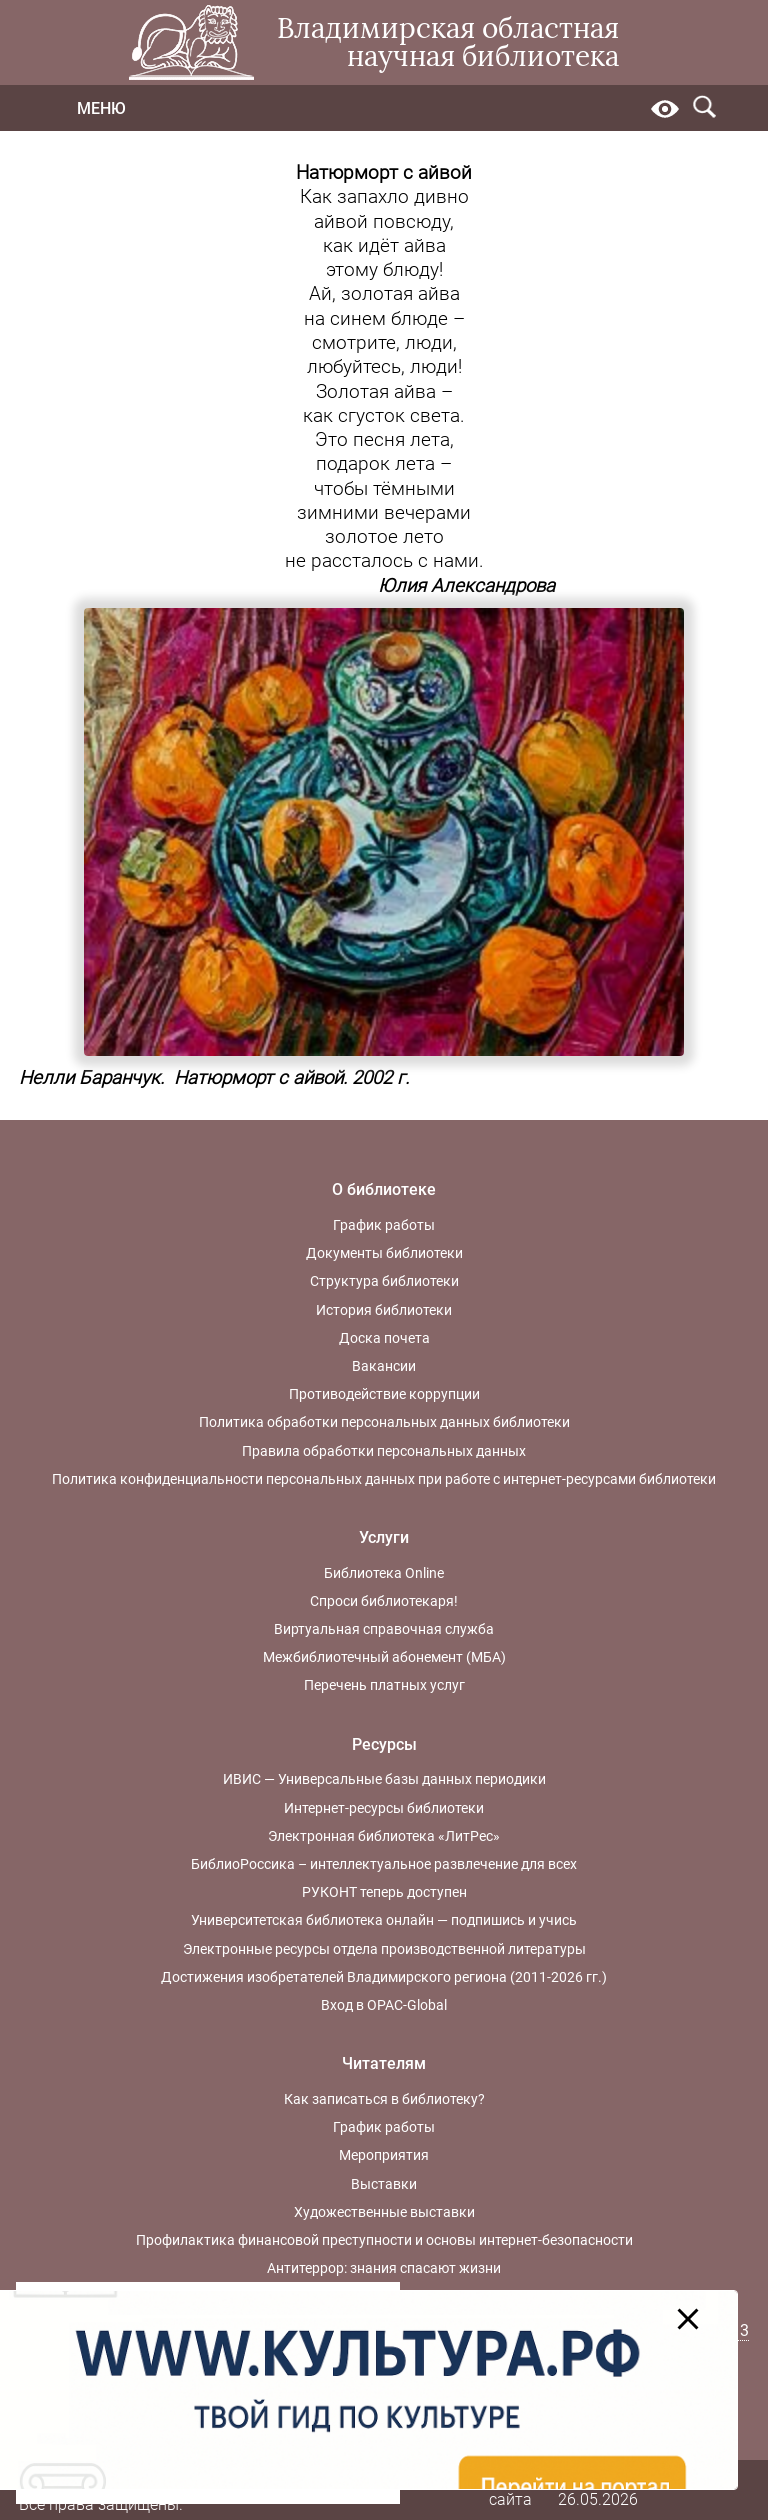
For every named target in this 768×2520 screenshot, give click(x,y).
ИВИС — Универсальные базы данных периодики (384, 1779)
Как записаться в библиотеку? (384, 2099)
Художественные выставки (384, 2212)
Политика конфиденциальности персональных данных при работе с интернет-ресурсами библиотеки (384, 1479)
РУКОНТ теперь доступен (384, 1892)
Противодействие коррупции (384, 1394)
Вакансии (384, 1366)
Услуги (384, 1537)
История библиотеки (384, 1310)
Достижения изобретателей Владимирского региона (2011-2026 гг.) (384, 1977)
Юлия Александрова (466, 586)
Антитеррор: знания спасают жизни (384, 2268)
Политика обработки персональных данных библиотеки (384, 1422)
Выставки (384, 2184)
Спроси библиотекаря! (384, 1601)
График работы (384, 1225)
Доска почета (384, 1338)
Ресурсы (384, 1744)
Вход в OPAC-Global (384, 2005)
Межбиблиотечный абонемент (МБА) (384, 1657)
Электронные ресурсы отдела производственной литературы (384, 1949)
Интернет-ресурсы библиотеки (384, 1808)
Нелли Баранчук (89, 1078)
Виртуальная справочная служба (384, 1629)
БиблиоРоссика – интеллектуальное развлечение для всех (384, 1864)
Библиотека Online (384, 1573)
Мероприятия (384, 2155)
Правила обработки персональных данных (384, 1451)
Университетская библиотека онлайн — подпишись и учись (384, 1920)
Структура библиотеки (384, 1281)
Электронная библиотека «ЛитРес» (384, 1836)
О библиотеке (384, 1189)
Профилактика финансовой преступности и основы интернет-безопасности (384, 2240)
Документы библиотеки (384, 1253)
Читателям (384, 2063)
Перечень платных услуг (384, 1685)
